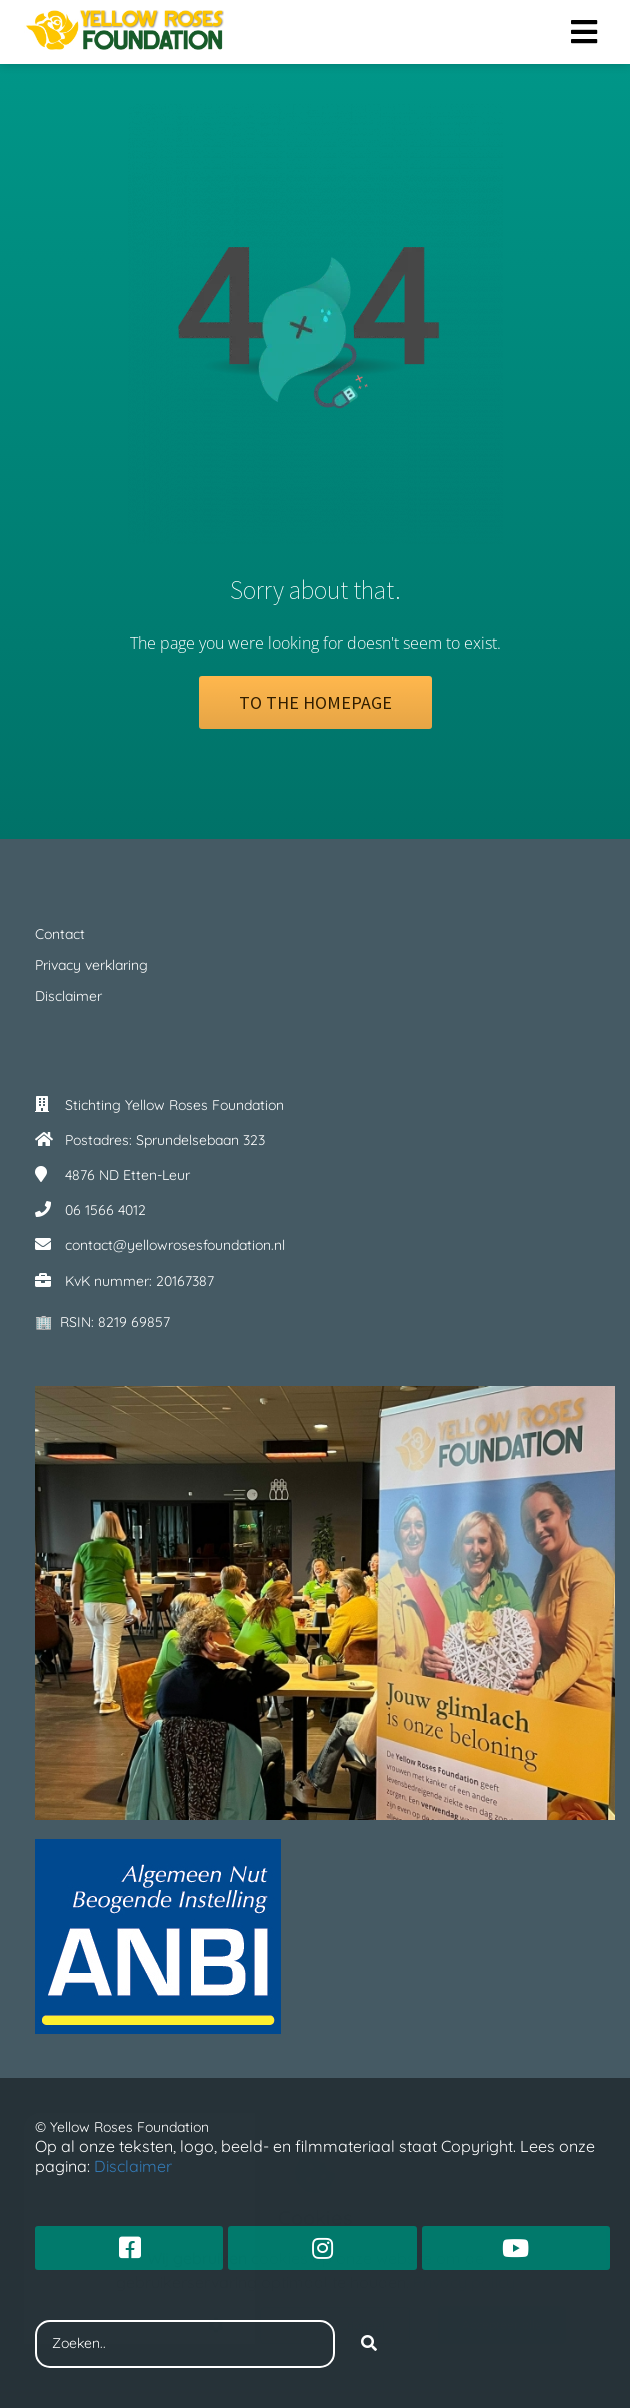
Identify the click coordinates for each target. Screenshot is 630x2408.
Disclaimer (135, 2166)
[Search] (369, 2344)
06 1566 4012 (105, 1210)
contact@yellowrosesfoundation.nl (175, 1245)
